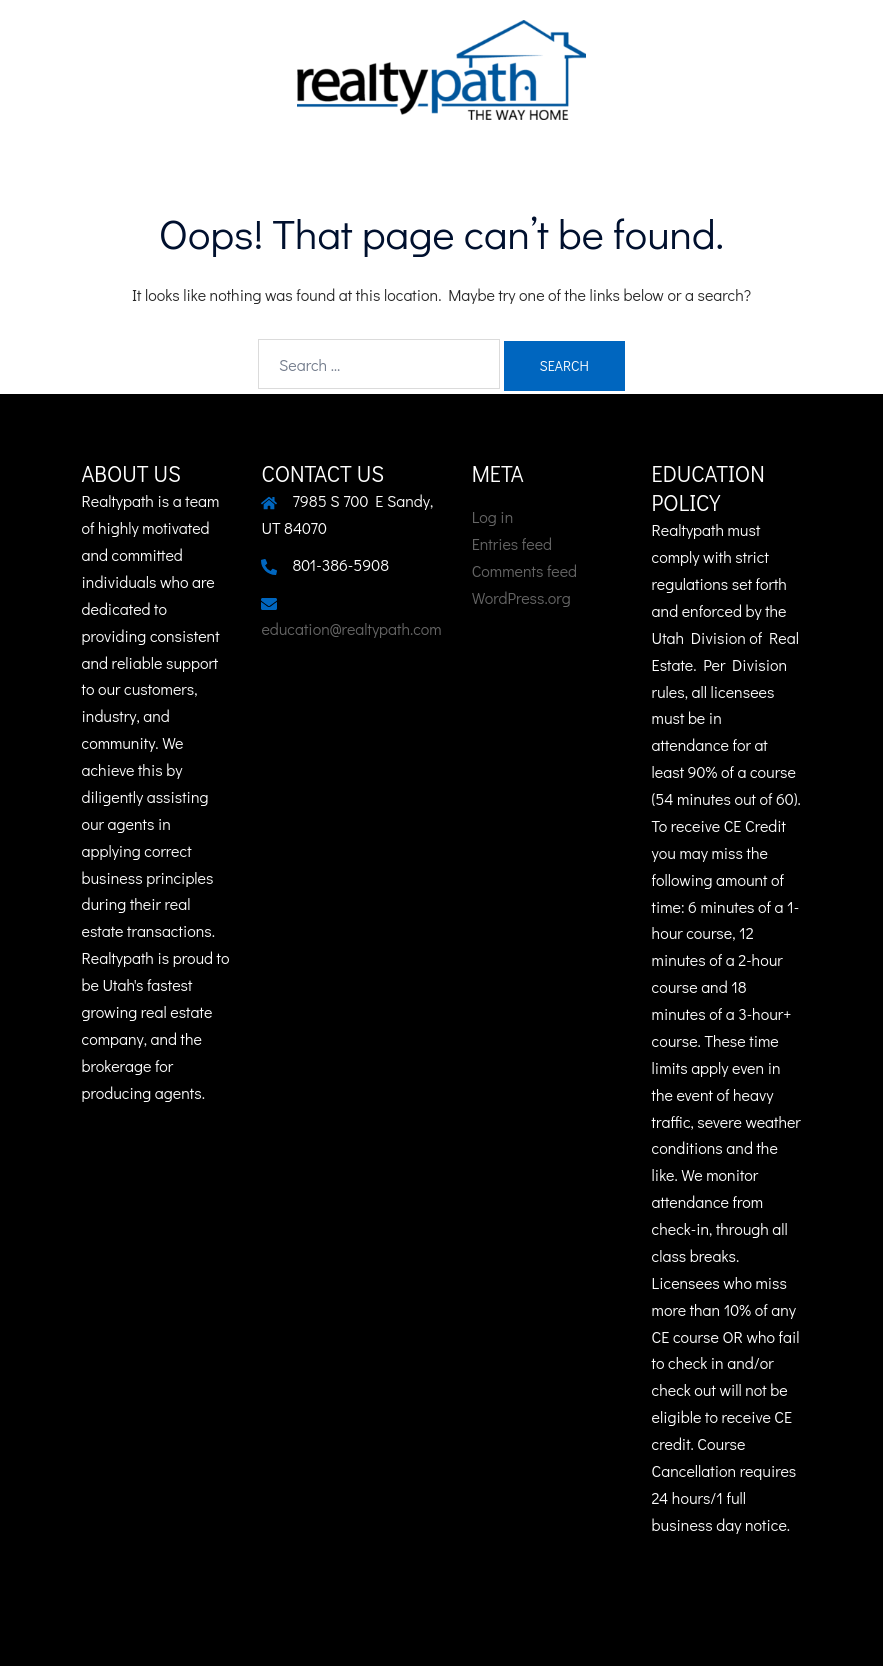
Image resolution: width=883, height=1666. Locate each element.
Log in (493, 516)
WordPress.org (521, 597)
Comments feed (524, 570)
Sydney (577, 1631)
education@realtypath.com (351, 628)
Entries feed (512, 543)
